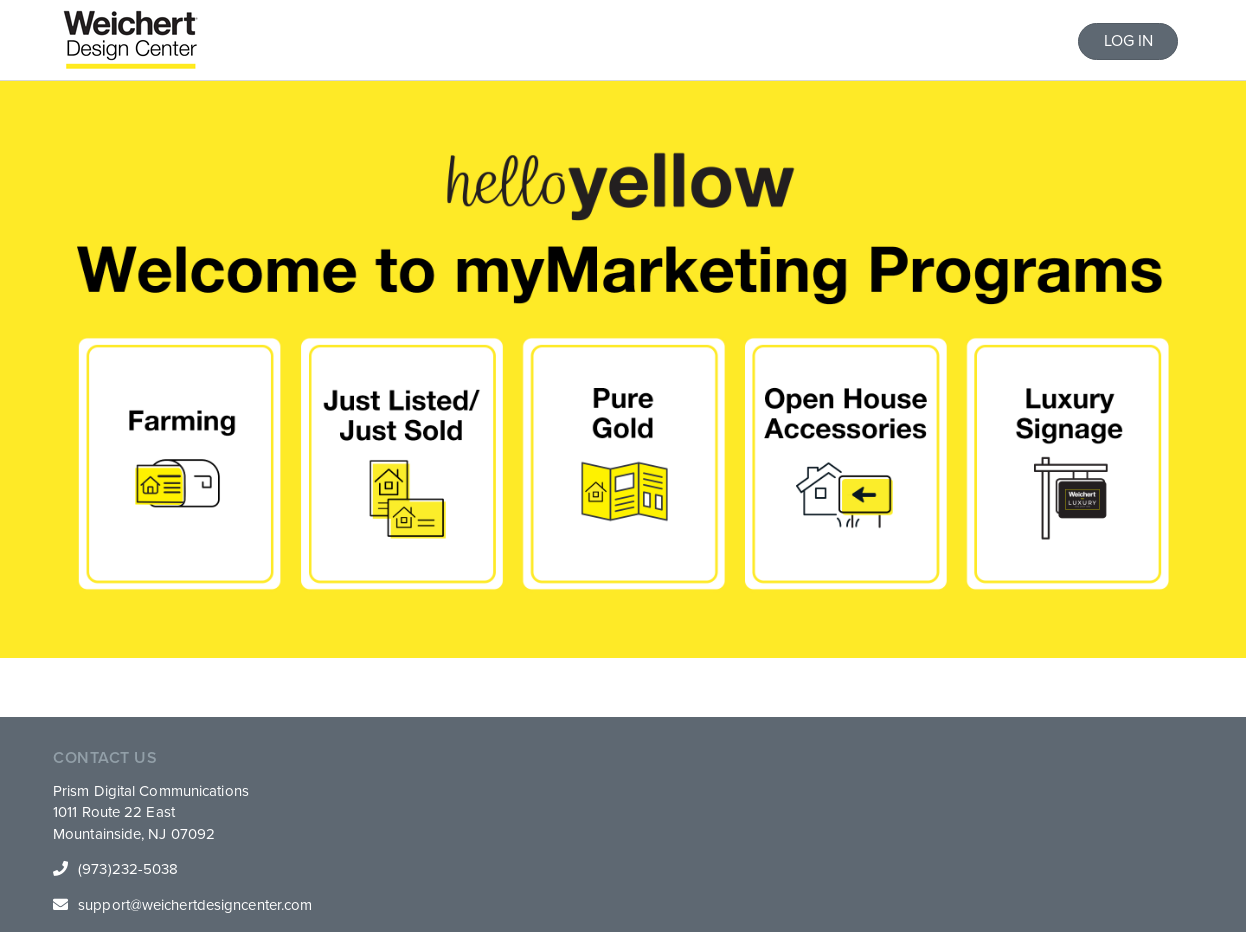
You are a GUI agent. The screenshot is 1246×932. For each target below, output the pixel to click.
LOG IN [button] (1128, 41)
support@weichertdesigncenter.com (195, 905)
